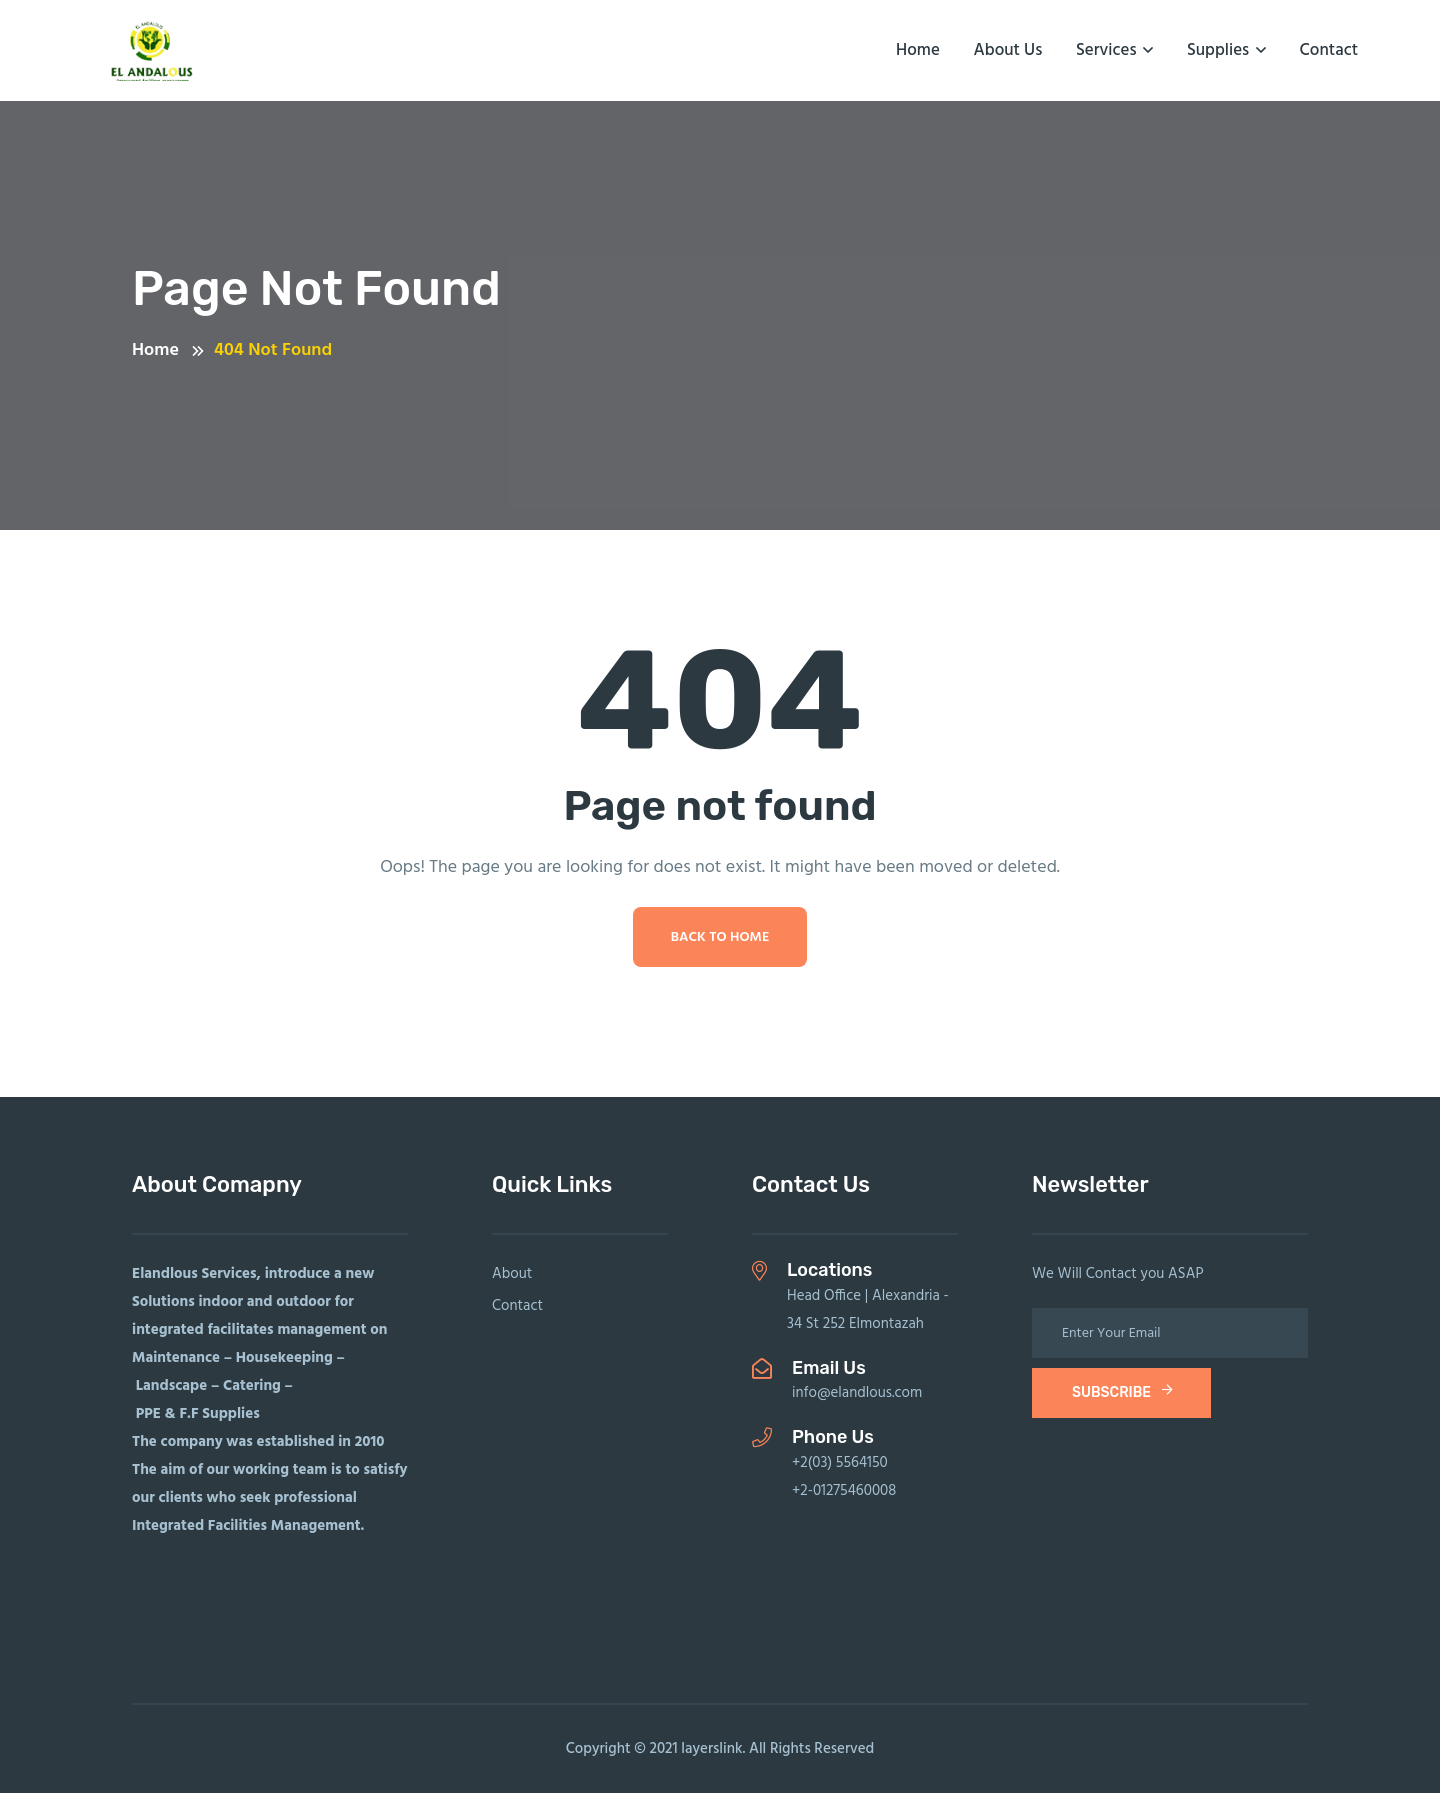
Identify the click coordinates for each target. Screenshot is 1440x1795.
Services (1106, 50)
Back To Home (720, 939)
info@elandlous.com (857, 1395)
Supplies (1218, 50)
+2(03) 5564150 (840, 1465)
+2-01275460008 (844, 1493)
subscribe (1122, 1394)
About (512, 1276)
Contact (1329, 50)
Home (918, 50)
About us (1008, 50)
